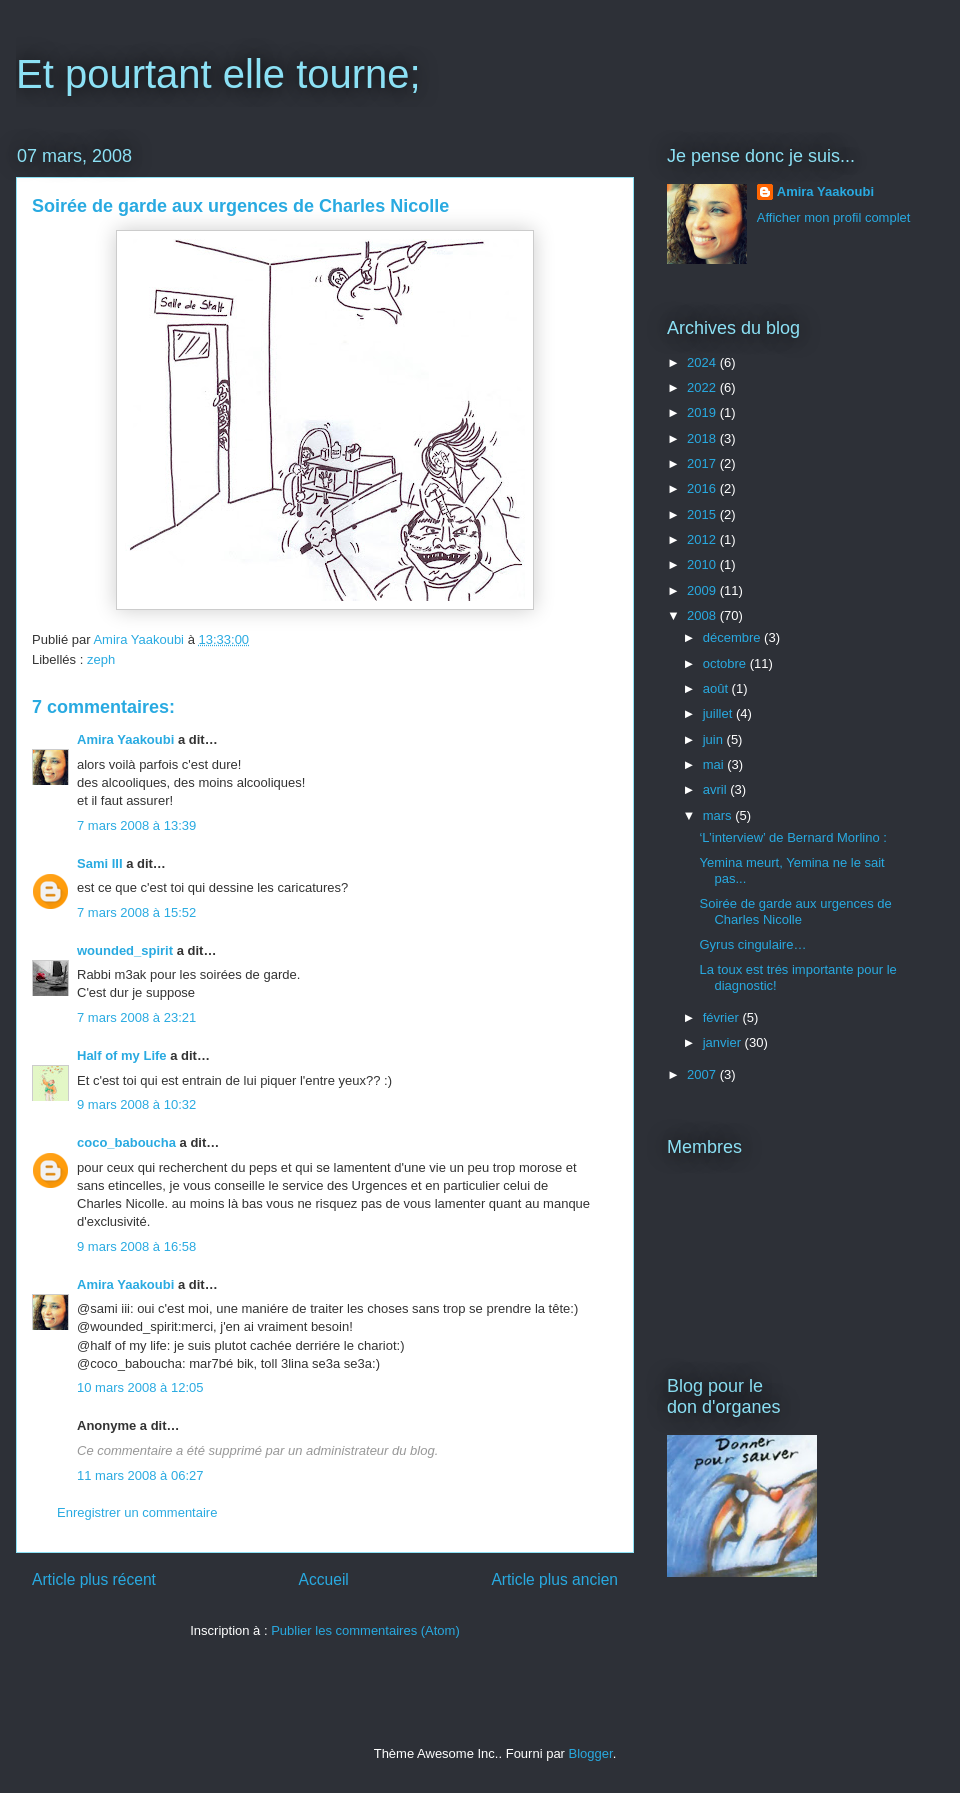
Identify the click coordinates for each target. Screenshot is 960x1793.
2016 (703, 488)
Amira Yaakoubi (125, 739)
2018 (703, 438)
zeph (101, 659)
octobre (726, 663)
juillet (719, 713)
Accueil (324, 1579)
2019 (703, 412)
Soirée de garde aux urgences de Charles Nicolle (795, 911)
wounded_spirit (125, 950)
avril (716, 789)
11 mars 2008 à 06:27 (140, 1475)
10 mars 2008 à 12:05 (140, 1387)
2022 (703, 387)
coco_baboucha (126, 1142)
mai (715, 764)
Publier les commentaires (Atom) (365, 1630)
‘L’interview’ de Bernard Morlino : (792, 837)
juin (715, 739)
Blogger (591, 1753)
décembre (733, 637)
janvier (724, 1042)
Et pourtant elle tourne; (218, 74)
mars (719, 815)
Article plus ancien (554, 1579)
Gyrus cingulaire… (752, 944)
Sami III (100, 863)
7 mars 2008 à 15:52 (136, 912)
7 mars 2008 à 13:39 (136, 825)
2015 (703, 514)
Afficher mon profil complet (834, 217)
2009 (703, 590)
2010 (703, 564)
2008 (703, 615)
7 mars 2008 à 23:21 (136, 1017)
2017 (703, 463)
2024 (703, 362)
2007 (703, 1074)
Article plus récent (94, 1579)
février (723, 1017)
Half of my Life (122, 1055)
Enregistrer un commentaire (137, 1512)
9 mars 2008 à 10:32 (136, 1104)
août (717, 688)
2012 (703, 539)
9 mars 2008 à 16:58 (136, 1246)
